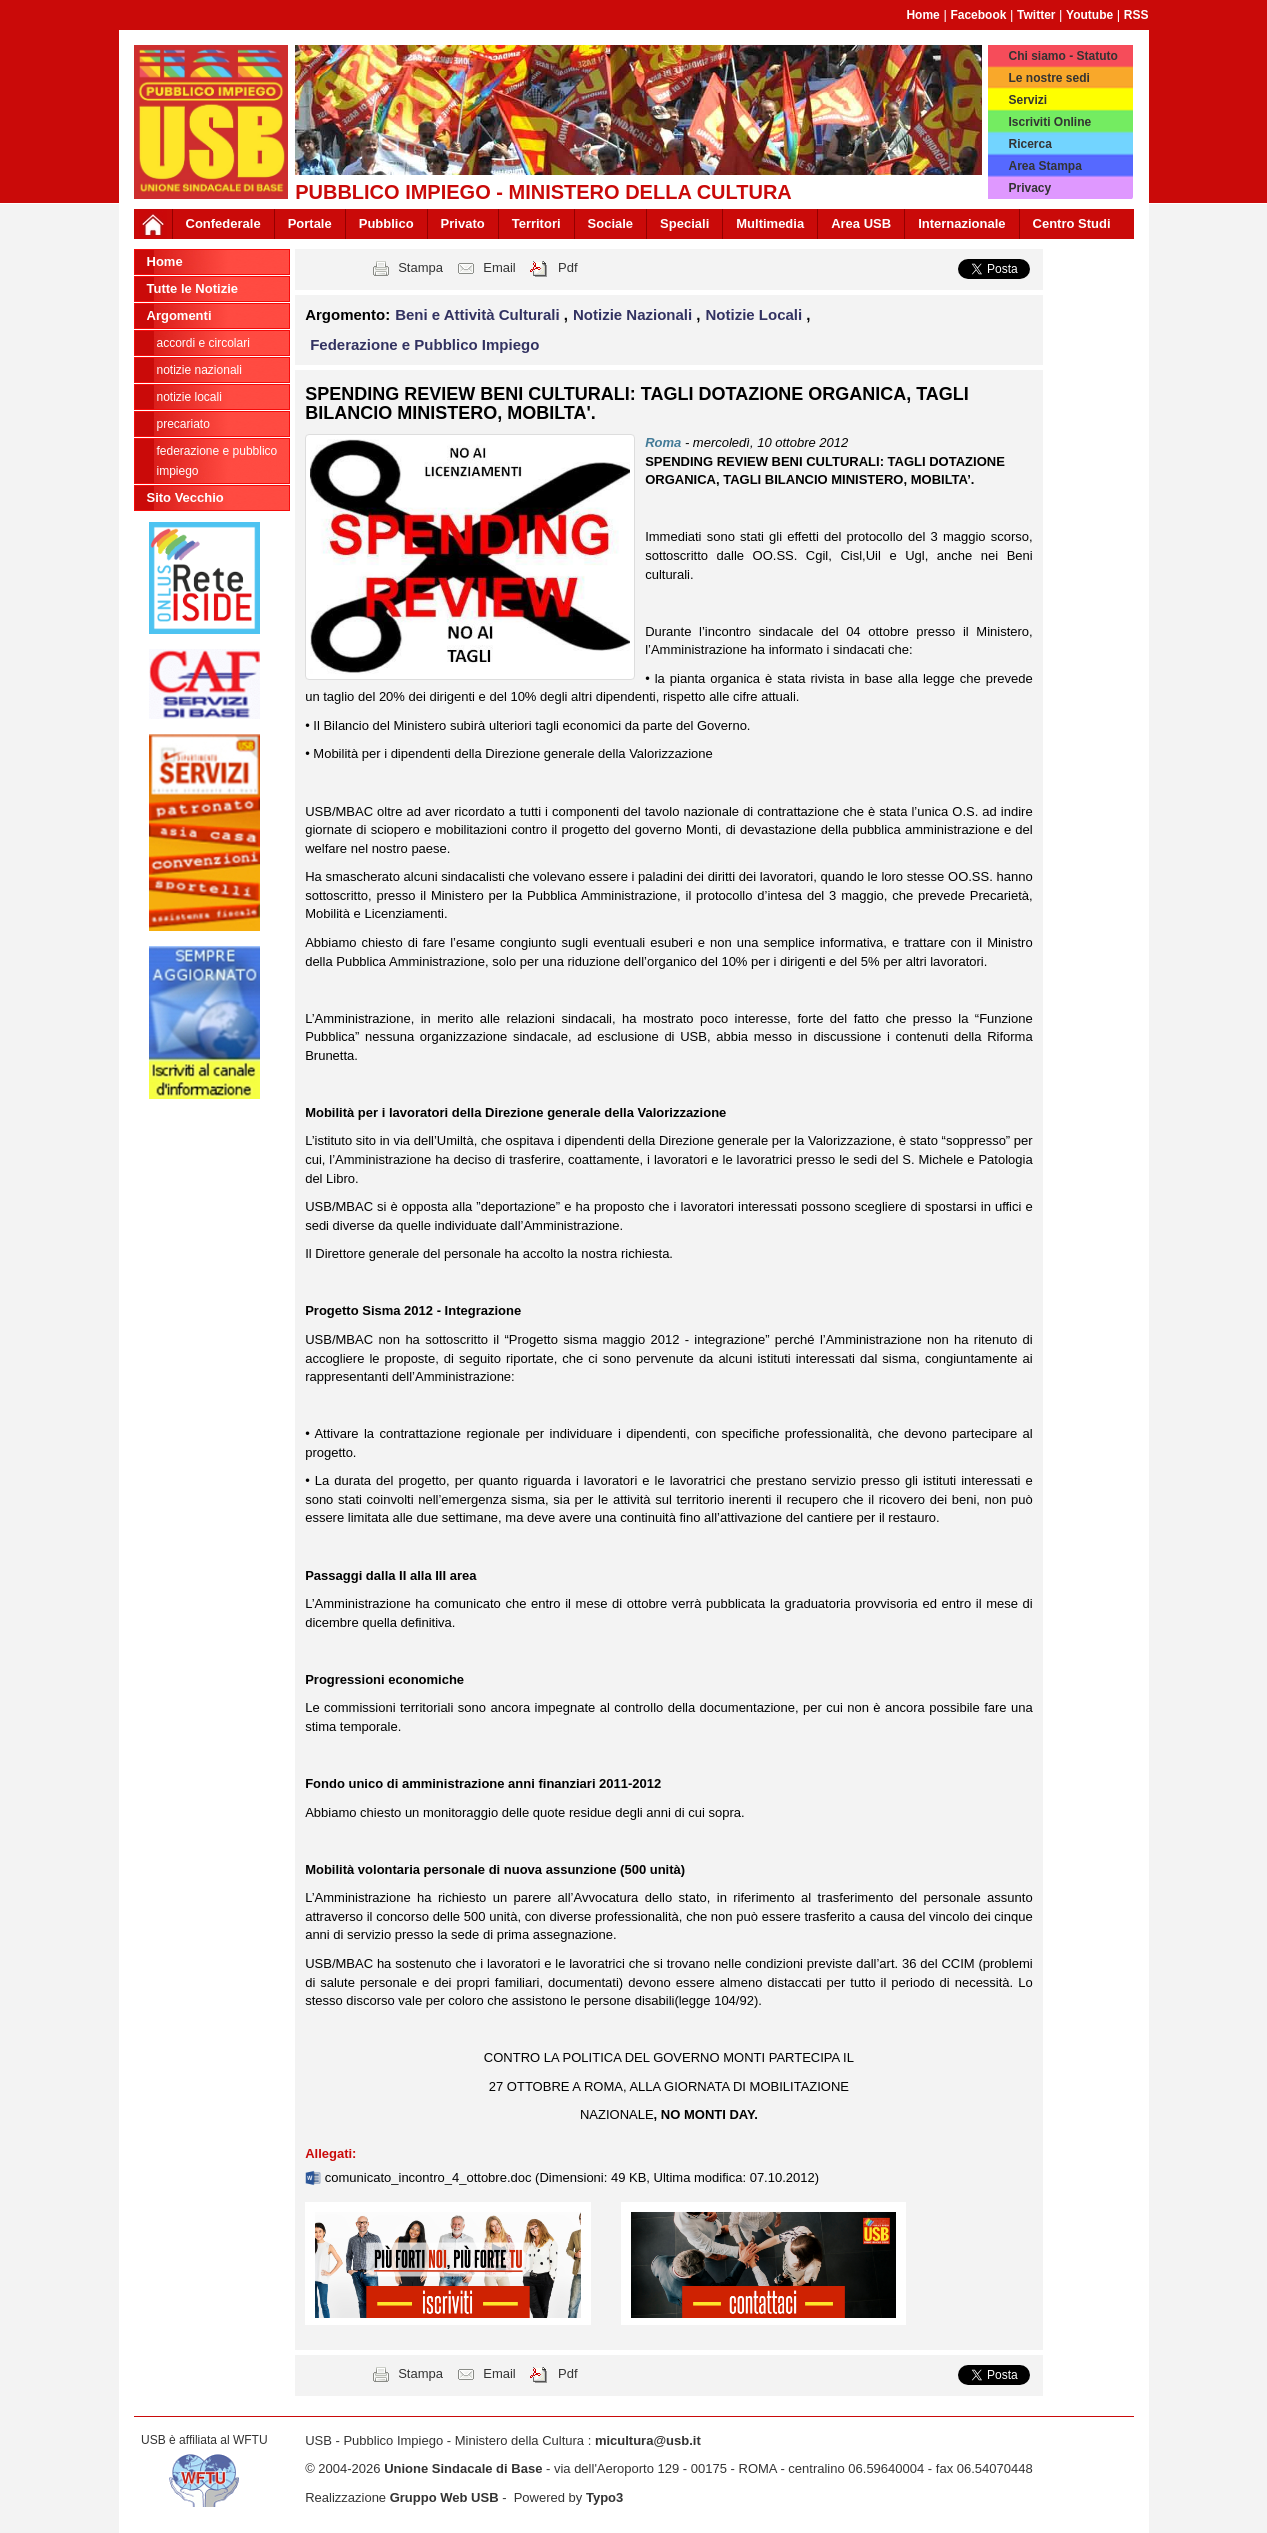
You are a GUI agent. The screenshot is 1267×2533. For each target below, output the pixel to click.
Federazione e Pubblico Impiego (217, 461)
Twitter (1036, 15)
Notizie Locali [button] (756, 314)
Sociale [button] (611, 223)
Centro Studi (1072, 223)
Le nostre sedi (1048, 78)
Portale (310, 223)
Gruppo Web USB (444, 2497)
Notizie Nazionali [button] (634, 314)
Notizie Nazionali (199, 370)
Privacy (1029, 188)
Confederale (223, 223)
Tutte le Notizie (192, 288)
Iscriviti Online (1049, 122)
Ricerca (1029, 144)
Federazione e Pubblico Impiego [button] (424, 344)
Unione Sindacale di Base (463, 2468)
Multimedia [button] (770, 223)
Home (922, 15)
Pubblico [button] (386, 223)
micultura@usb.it (648, 2440)
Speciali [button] (684, 223)
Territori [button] (536, 223)
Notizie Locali (189, 397)
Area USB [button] (861, 223)
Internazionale (961, 223)
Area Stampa (1044, 166)
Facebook (978, 15)
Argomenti (179, 315)
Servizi (1027, 100)
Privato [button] (463, 223)
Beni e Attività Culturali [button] (479, 314)
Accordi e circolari (203, 343)
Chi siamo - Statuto (1062, 56)
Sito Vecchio (185, 497)
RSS (1136, 15)
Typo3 (604, 2497)
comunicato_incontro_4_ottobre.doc (430, 2177)
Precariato (183, 424)
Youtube (1089, 15)
